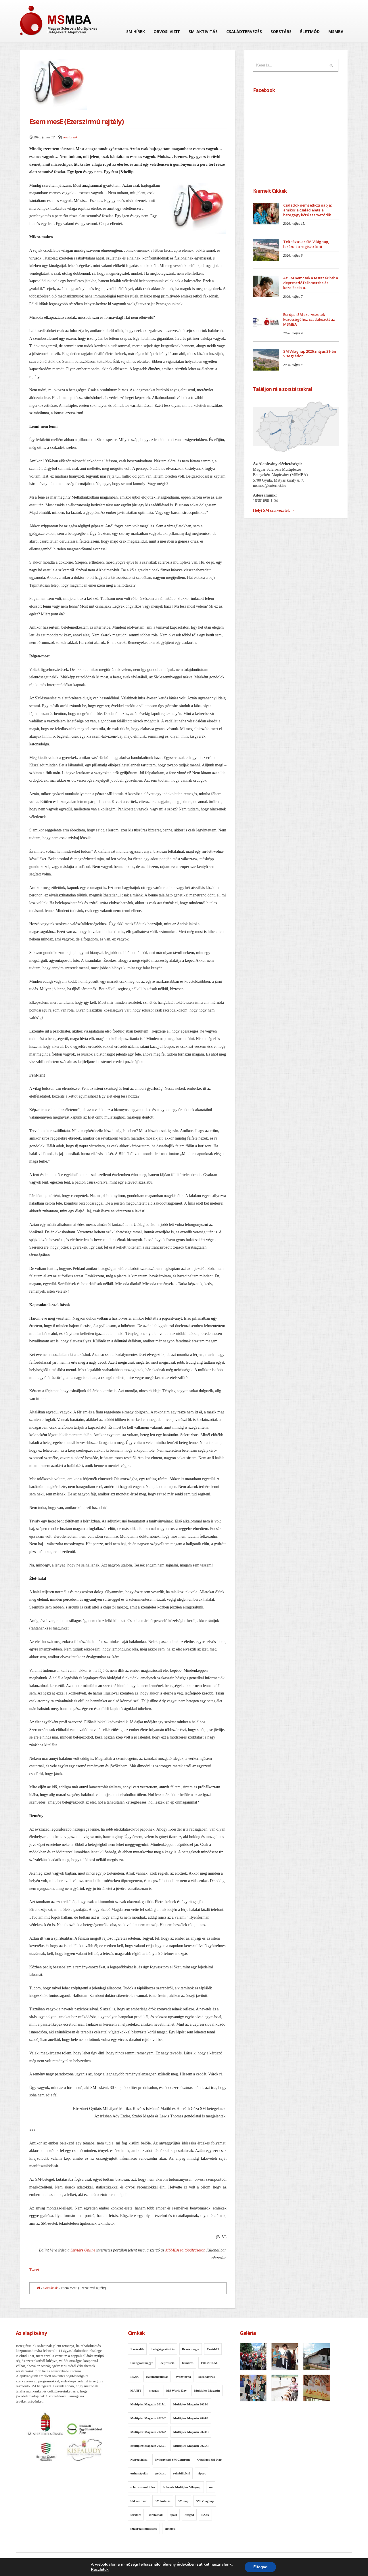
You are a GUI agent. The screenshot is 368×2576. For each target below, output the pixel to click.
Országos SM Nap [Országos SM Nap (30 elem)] (209, 2459)
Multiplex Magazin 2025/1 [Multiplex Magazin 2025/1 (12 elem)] (148, 2445)
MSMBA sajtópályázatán (185, 2250)
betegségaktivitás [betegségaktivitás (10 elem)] (163, 2349)
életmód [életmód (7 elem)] (170, 2528)
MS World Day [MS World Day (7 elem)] (176, 2390)
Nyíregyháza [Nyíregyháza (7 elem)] (139, 2459)
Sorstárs (281, 31)
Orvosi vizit (167, 31)
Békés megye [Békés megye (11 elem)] (190, 2349)
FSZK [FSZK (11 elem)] (135, 2376)
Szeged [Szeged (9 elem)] (189, 2514)
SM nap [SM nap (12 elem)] (183, 2501)
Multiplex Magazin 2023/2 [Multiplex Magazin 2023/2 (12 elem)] (148, 2418)
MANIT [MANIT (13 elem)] (136, 2390)
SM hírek (135, 31)
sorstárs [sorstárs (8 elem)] (136, 2514)
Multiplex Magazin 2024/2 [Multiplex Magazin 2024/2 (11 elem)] (148, 2432)
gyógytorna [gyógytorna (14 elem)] (183, 2376)
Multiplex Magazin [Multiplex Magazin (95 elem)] (207, 2390)
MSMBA (336, 31)
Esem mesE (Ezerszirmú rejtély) (76, 121)
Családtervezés (244, 31)
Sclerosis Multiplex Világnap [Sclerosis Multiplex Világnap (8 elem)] (182, 2487)
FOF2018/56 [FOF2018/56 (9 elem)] (209, 2363)
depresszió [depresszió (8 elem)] (167, 2363)
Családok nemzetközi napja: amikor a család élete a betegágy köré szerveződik (307, 210)
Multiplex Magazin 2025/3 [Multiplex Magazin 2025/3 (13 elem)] (190, 2445)
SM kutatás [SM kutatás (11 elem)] (162, 2501)
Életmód (310, 31)
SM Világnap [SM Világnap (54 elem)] (205, 2501)
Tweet (34, 2270)
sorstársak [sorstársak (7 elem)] (156, 2514)
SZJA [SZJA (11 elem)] (205, 2514)
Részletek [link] (100, 2569)
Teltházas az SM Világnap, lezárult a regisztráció (306, 244)
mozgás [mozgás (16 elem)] (154, 2390)
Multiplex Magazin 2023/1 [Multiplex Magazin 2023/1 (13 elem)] (190, 2404)
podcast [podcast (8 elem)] (160, 2473)
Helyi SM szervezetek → (274, 510)
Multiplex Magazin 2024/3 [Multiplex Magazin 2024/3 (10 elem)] (190, 2432)
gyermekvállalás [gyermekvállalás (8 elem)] (157, 2376)
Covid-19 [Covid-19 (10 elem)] (213, 2349)
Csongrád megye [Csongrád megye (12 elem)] (142, 2363)
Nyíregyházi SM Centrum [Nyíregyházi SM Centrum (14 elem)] (172, 2459)
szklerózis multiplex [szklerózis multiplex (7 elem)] (144, 2528)
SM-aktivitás (203, 31)
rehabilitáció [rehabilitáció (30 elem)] (181, 2473)
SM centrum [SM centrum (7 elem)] (139, 2501)
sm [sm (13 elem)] (210, 2487)
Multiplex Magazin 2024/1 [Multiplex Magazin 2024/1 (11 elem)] (190, 2418)
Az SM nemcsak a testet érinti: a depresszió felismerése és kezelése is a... (310, 282)
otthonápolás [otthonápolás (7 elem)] (139, 2473)
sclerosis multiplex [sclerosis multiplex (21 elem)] (143, 2487)
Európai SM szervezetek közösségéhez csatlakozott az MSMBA (309, 319)
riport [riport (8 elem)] (202, 2473)
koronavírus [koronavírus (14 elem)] (206, 2376)
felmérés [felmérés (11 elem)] (187, 2363)
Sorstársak (69, 137)
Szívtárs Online (82, 2250)
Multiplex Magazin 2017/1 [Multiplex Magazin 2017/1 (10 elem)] (148, 2404)
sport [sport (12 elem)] (173, 2514)
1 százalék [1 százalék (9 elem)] (137, 2349)
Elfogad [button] (260, 2567)
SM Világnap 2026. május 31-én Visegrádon (309, 354)
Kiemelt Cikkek (270, 191)
